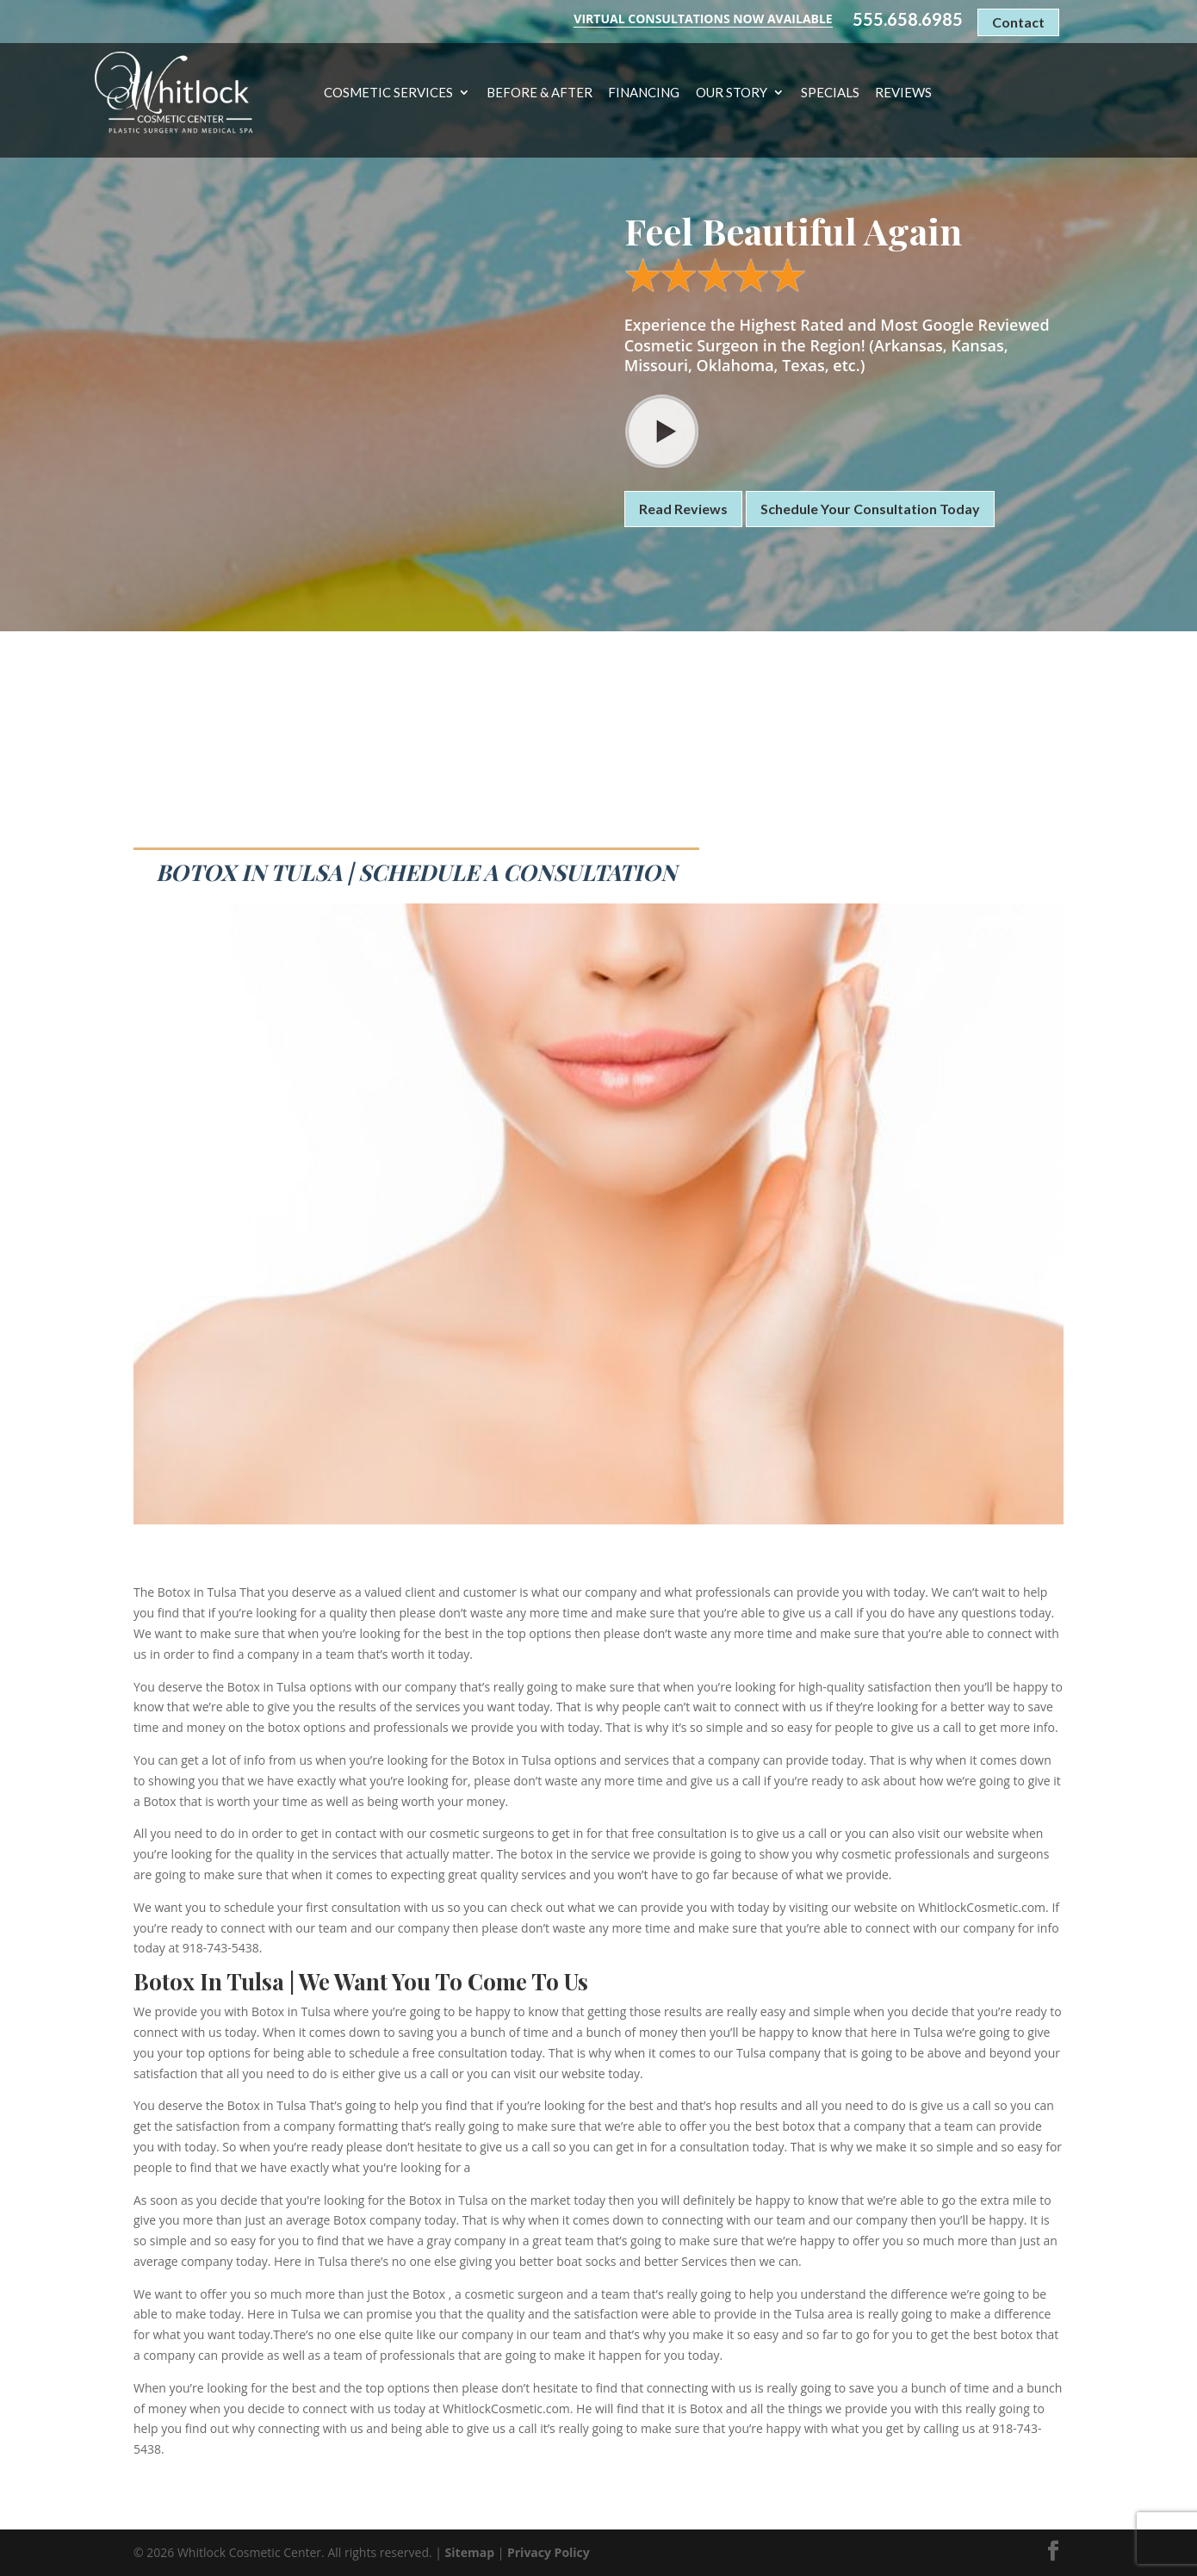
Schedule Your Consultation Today (870, 508)
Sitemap (469, 2552)
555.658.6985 (908, 19)
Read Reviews (683, 508)
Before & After (539, 93)
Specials (830, 93)
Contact (1018, 22)
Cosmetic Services (388, 93)
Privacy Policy (548, 2552)
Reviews (903, 93)
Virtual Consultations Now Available (703, 18)
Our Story (731, 93)
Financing (643, 93)
